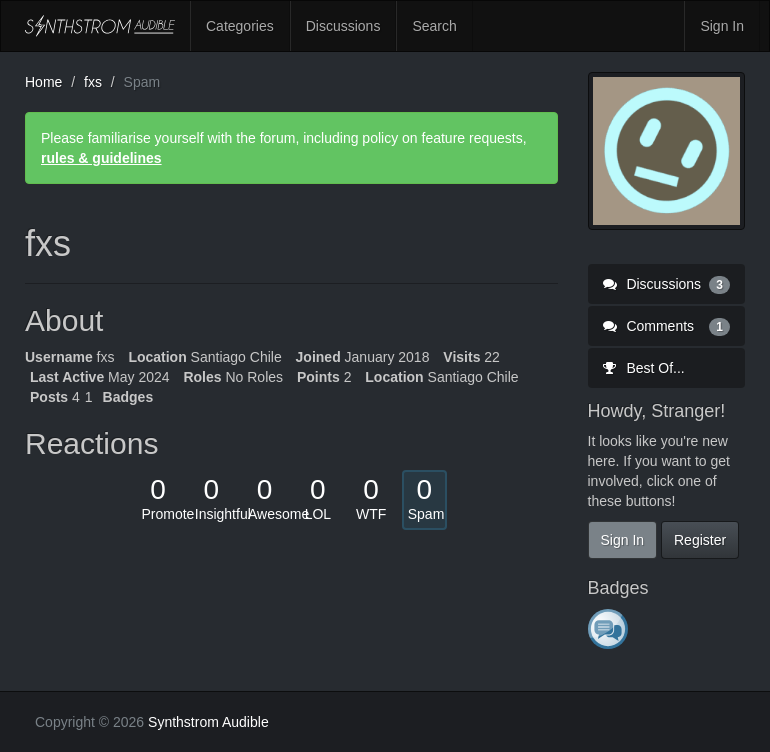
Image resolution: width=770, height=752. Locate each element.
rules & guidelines (101, 158)
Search (434, 26)
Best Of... (644, 368)
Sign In (722, 26)
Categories (240, 26)
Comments (667, 326)
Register (700, 540)
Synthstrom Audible (100, 26)
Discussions (343, 26)
